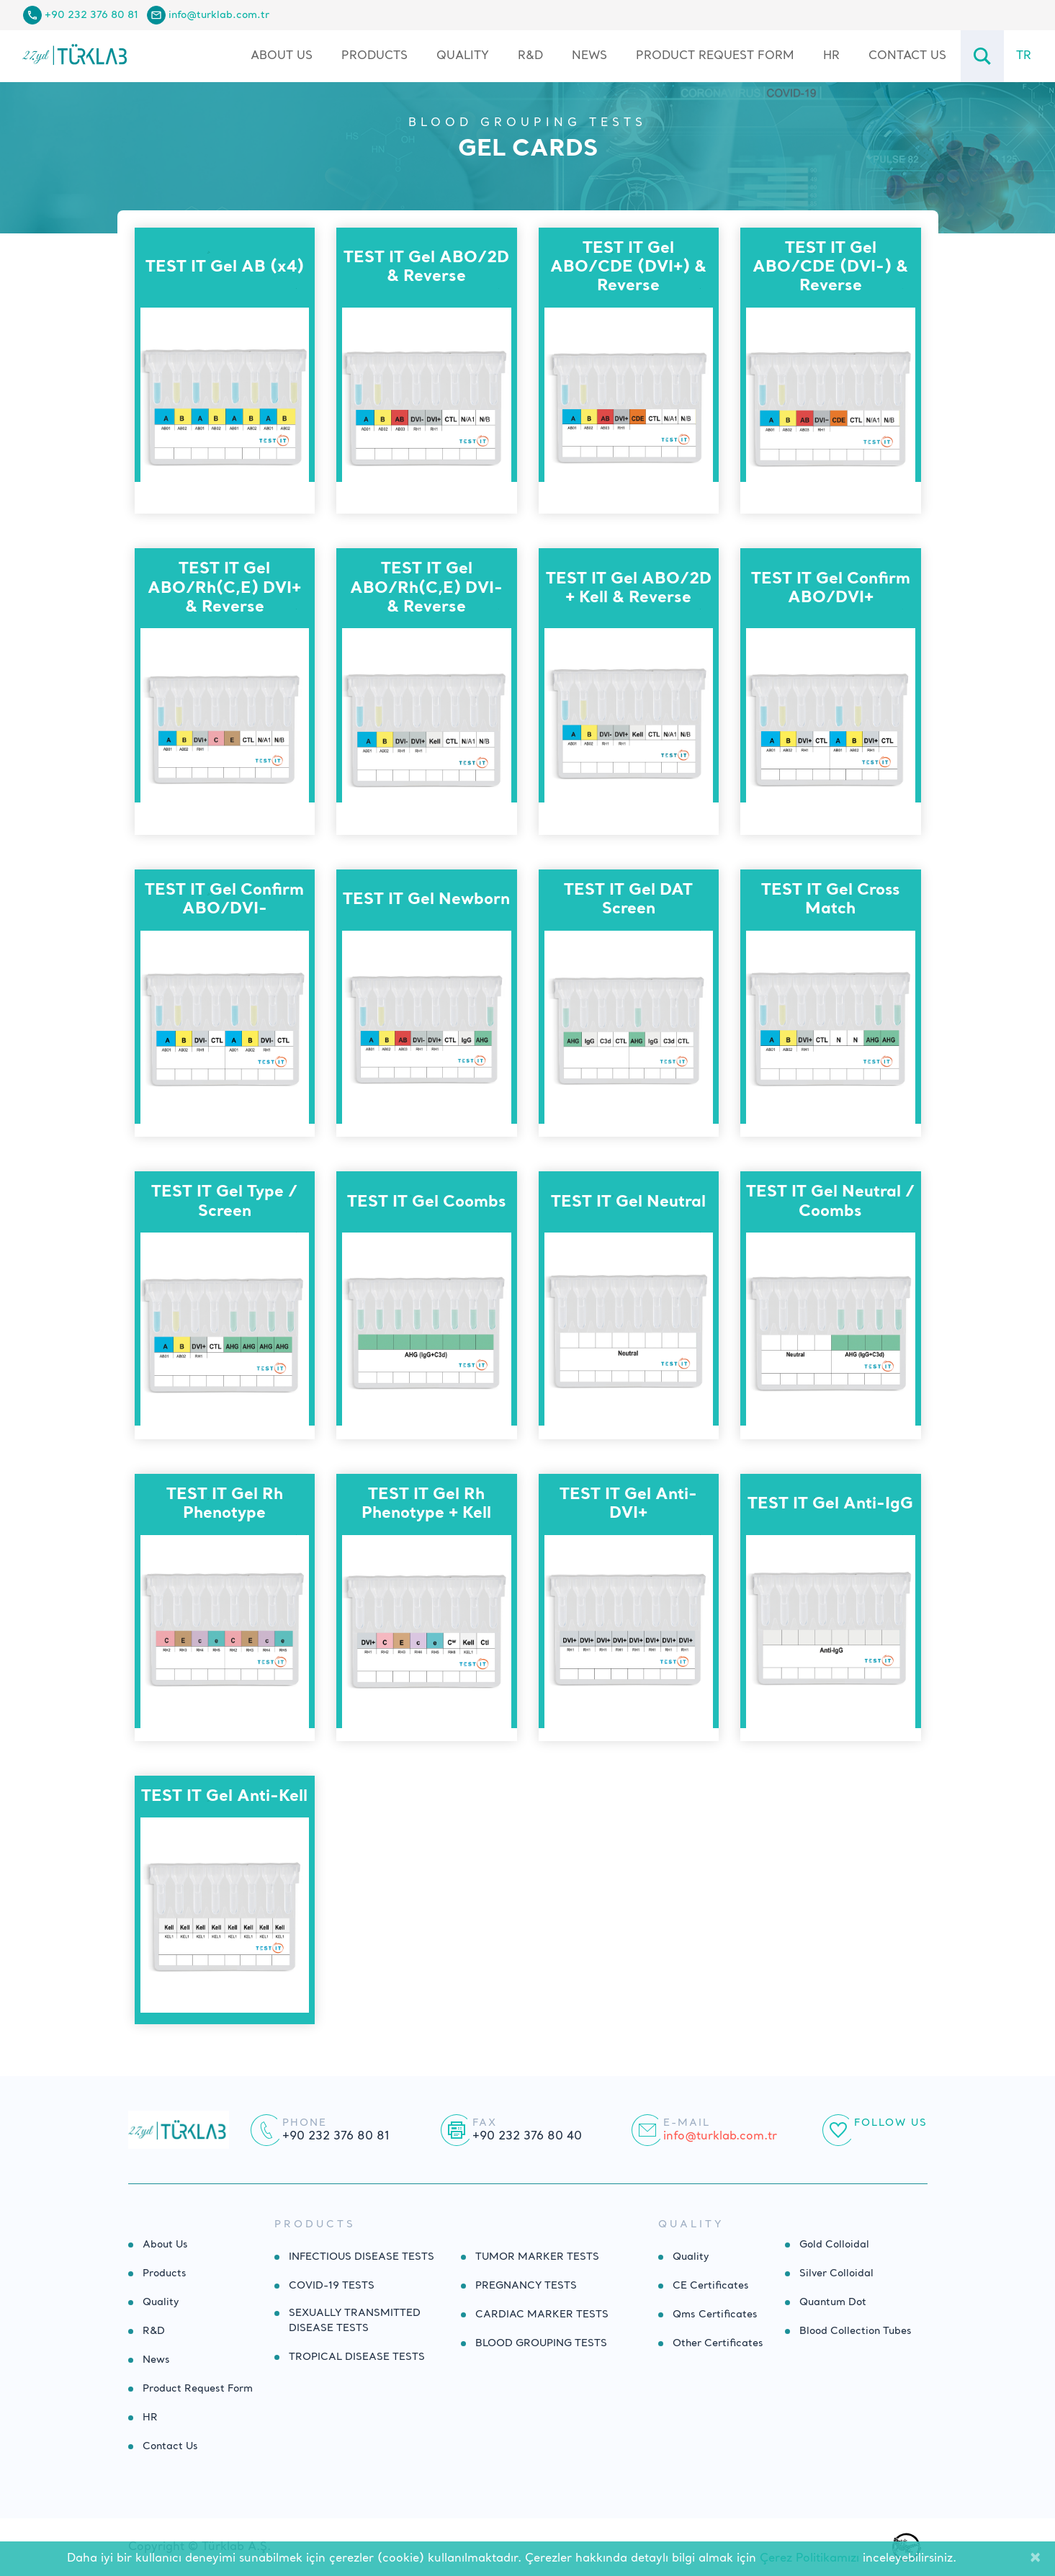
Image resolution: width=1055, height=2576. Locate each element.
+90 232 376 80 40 (527, 2136)
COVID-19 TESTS (331, 2286)
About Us (282, 56)
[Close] (1035, 2558)
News (589, 56)
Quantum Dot (832, 2302)
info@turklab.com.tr (219, 15)
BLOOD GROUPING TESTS (527, 123)
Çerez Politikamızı (809, 2558)
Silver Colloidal (836, 2273)
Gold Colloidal (834, 2245)
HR (831, 56)
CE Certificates (711, 2286)
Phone (304, 2123)
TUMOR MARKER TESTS (537, 2257)
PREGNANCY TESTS (526, 2286)
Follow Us (891, 2123)
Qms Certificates (715, 2314)
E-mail (686, 2123)
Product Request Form (715, 56)
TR (1023, 56)
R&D (530, 56)
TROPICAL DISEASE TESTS (357, 2357)
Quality (462, 56)
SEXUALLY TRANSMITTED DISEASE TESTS (355, 2320)
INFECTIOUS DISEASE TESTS (361, 2257)
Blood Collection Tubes (855, 2331)
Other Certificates (718, 2343)
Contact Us (907, 56)
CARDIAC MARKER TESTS (542, 2314)
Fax (484, 2123)
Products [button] (374, 56)
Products (165, 2273)
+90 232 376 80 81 (91, 15)
